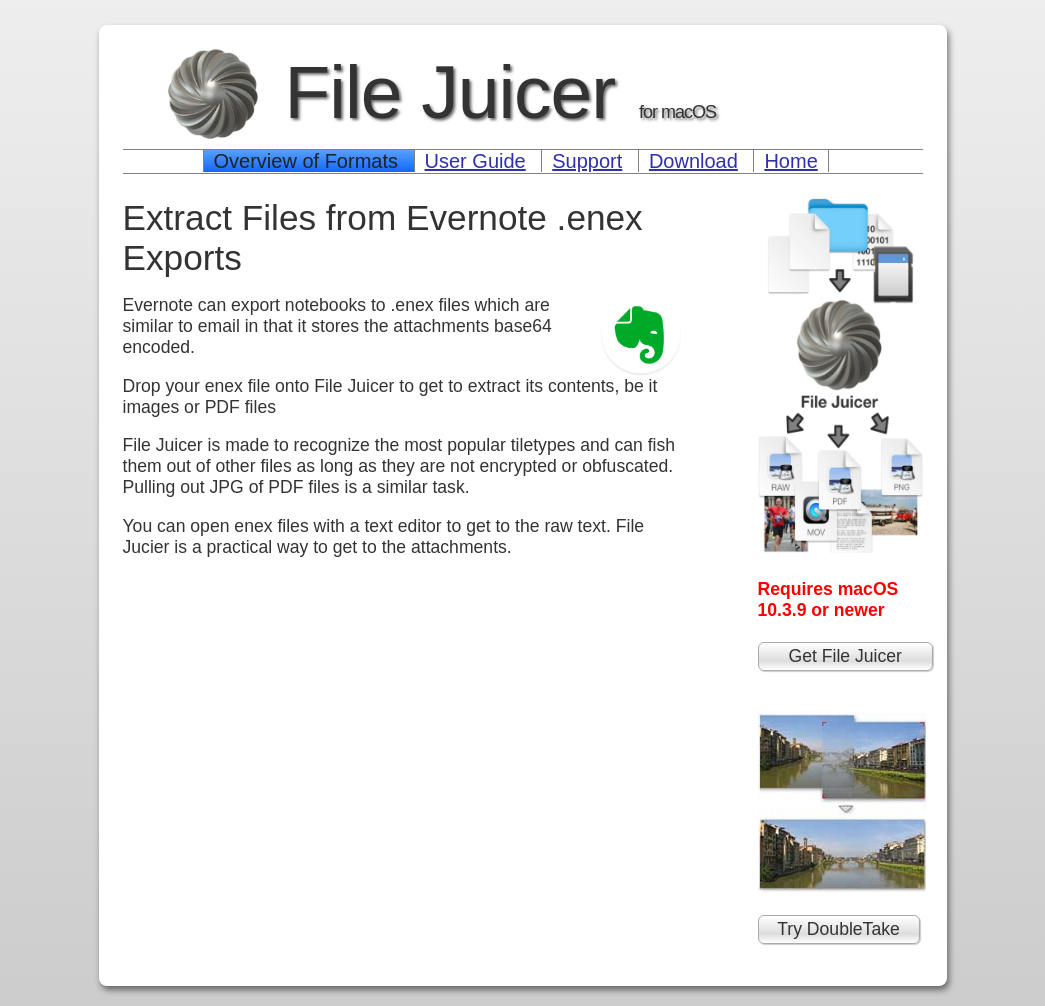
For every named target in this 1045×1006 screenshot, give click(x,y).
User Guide (475, 161)
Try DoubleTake (838, 929)
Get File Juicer (845, 656)
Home (790, 161)
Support (587, 161)
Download (693, 161)
